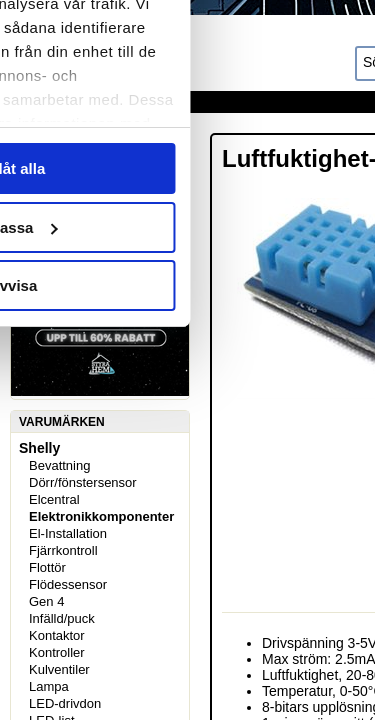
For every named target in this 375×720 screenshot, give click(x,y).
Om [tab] (305, 123)
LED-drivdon (65, 703)
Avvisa (188, 580)
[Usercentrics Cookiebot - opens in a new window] (222, 58)
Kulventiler (59, 669)
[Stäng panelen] (343, 58)
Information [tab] (188, 123)
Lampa (49, 686)
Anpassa (188, 522)
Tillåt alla (188, 463)
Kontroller (57, 652)
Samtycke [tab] (69, 123)
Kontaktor (57, 635)
